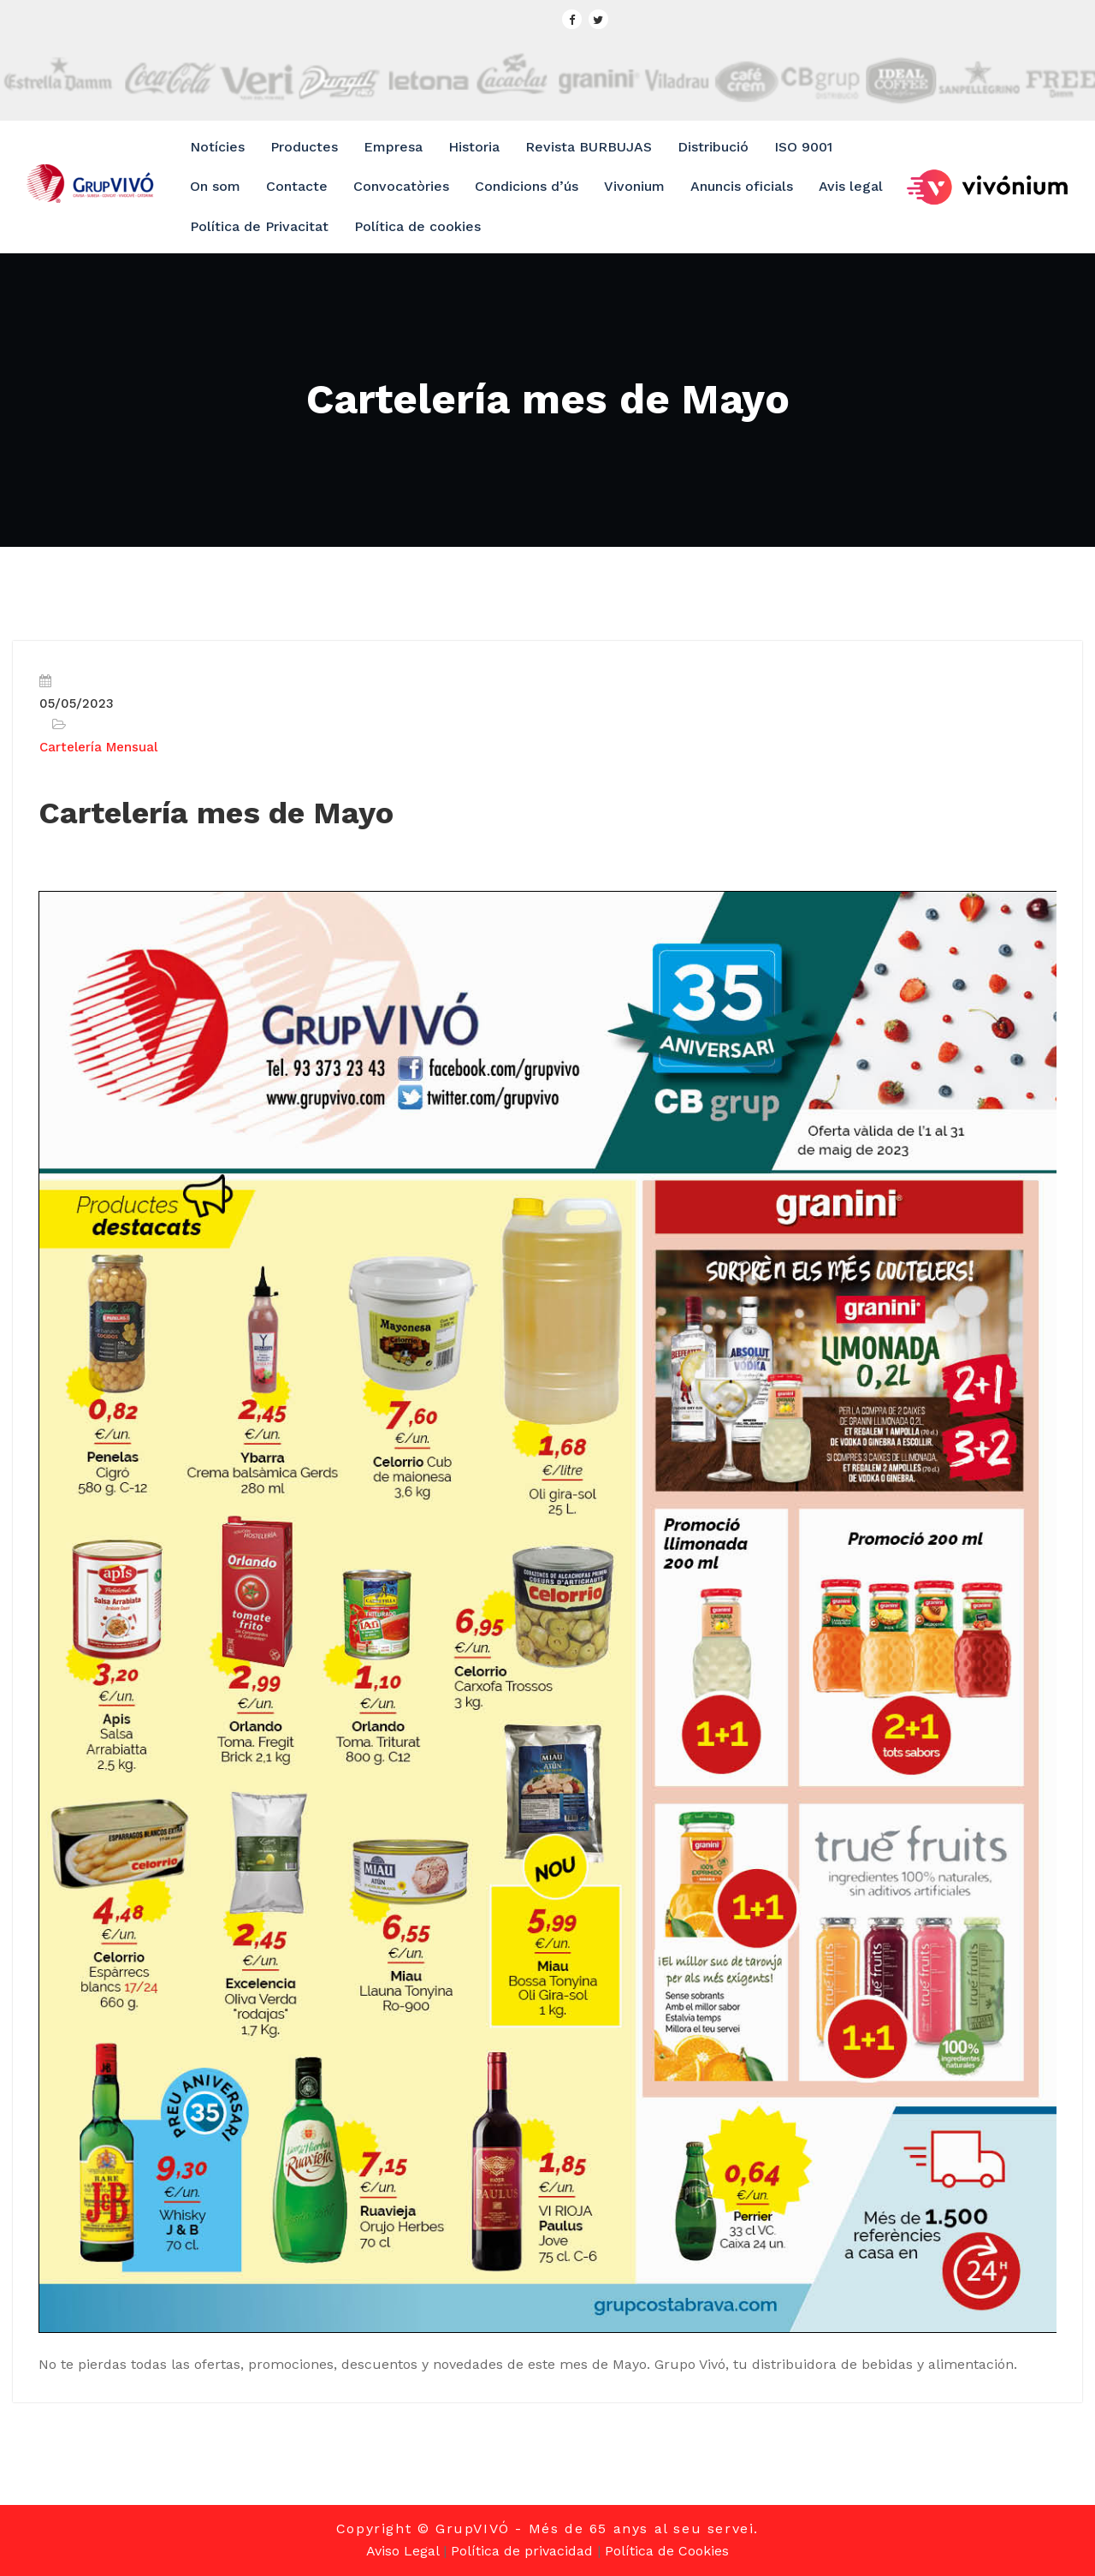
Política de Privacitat (259, 226)
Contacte (297, 186)
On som (215, 186)
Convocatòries (401, 186)
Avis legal (851, 186)
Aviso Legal (402, 2551)
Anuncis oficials (741, 186)
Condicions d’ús (526, 186)
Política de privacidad (522, 2551)
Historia (474, 147)
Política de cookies (417, 226)
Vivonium (634, 186)
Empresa (393, 147)
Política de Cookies (667, 2551)
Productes (304, 147)
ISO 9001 (803, 147)
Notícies (217, 147)
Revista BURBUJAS (588, 147)
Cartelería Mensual (98, 747)
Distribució (713, 147)
